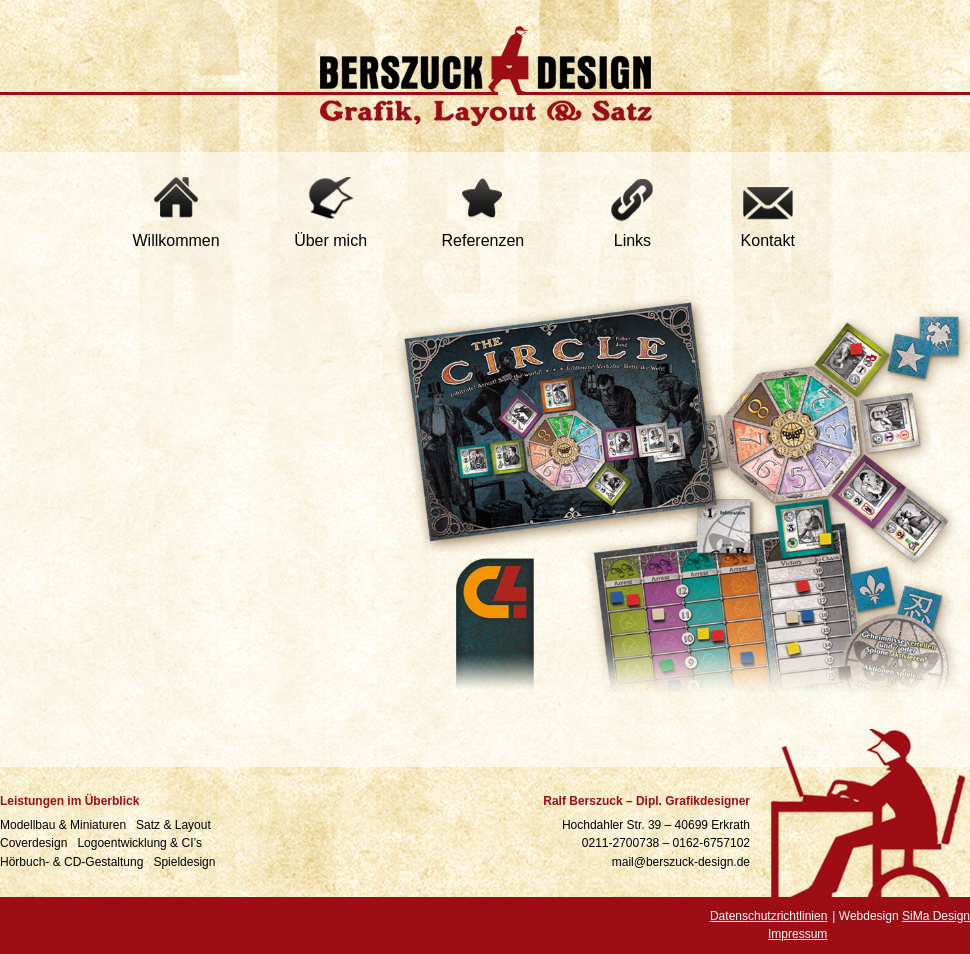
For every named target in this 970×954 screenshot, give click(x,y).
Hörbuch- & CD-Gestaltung (73, 862)
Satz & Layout (175, 825)
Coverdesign (35, 843)
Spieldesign (185, 862)
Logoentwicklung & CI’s (141, 843)
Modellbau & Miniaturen (64, 825)
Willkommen (176, 240)
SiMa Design (936, 916)
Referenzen (483, 240)
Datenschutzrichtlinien (768, 916)
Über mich (330, 240)
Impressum (797, 934)
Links (632, 240)
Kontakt (768, 240)
